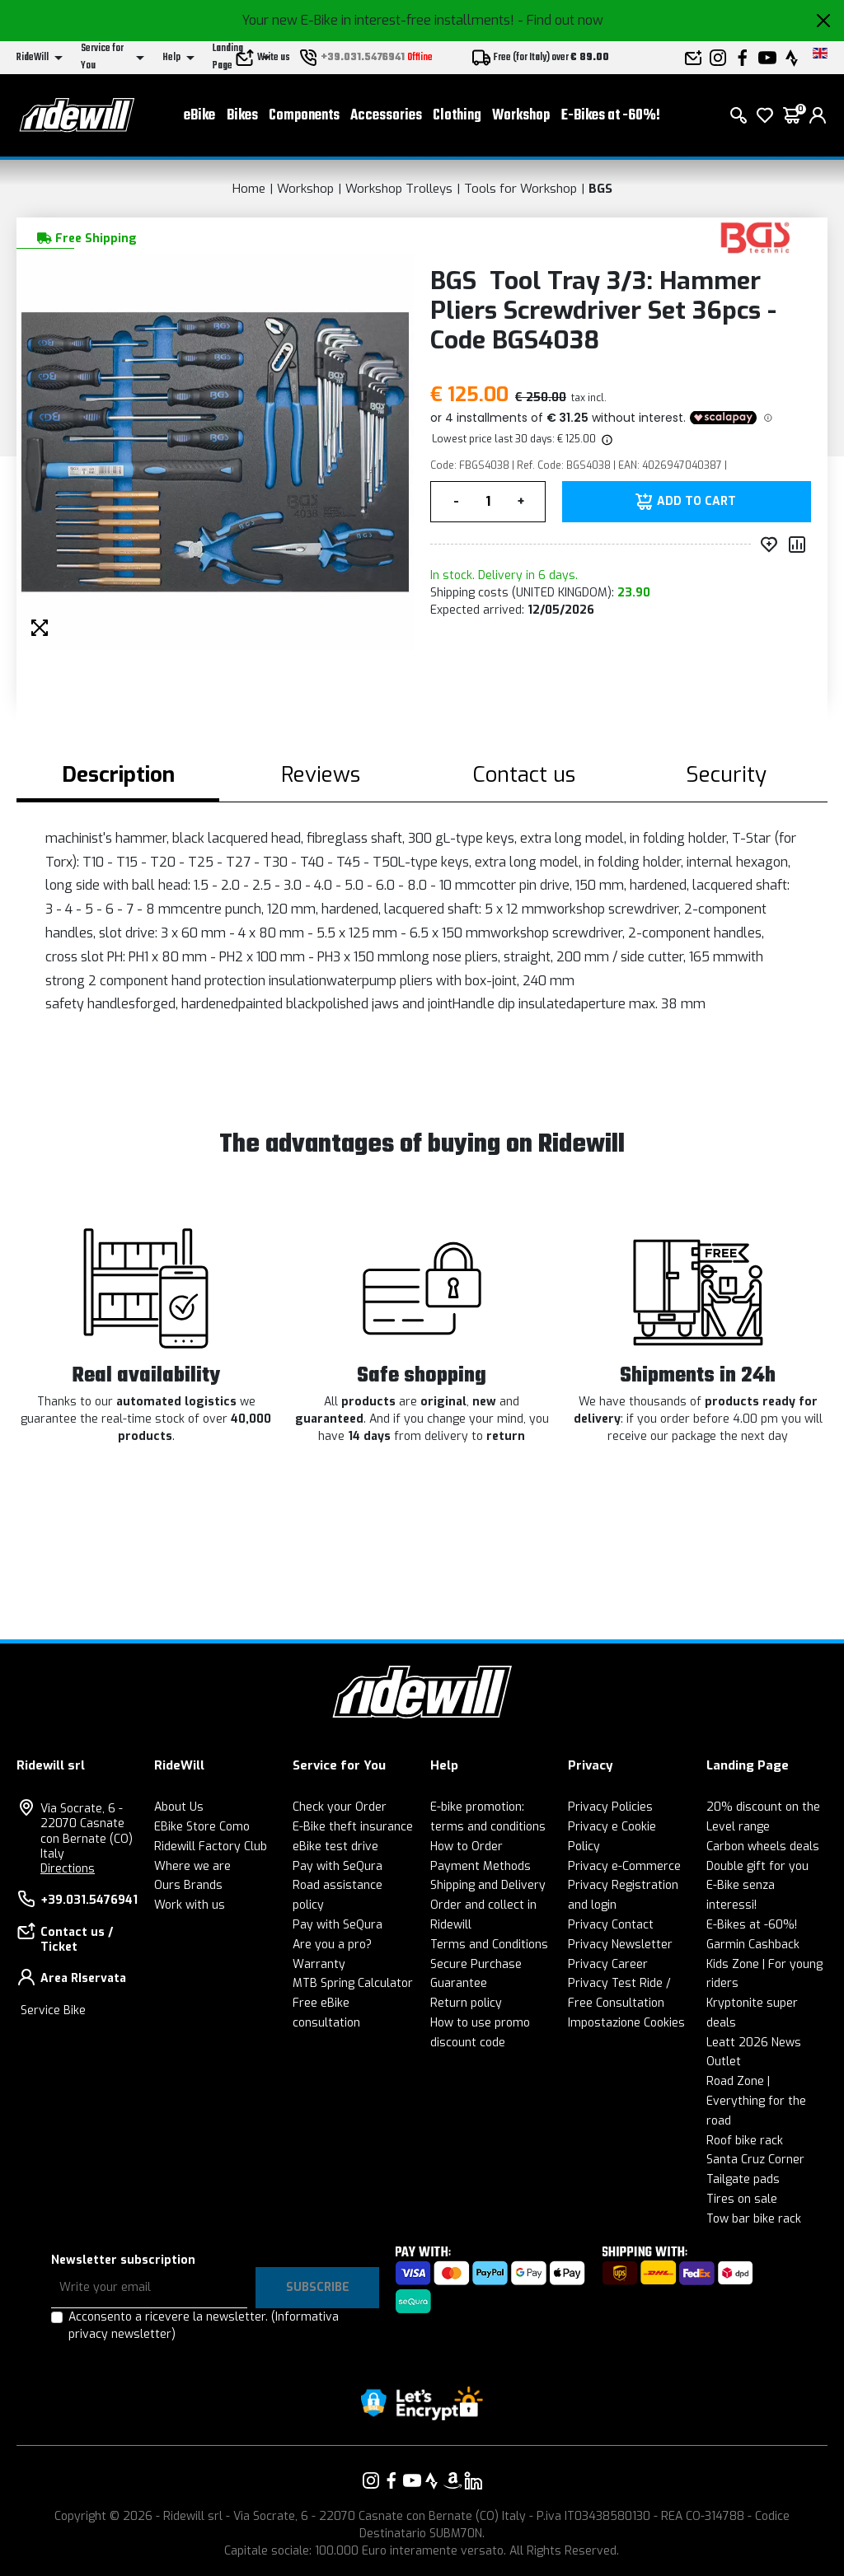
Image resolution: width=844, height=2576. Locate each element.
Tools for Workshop (520, 188)
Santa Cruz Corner (755, 2159)
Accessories (386, 116)
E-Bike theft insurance (353, 1827)
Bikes (242, 116)
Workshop (521, 116)
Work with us (189, 1905)
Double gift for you (757, 1866)
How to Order (466, 1846)
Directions (67, 1869)
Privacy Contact (611, 1925)
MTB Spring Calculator (353, 1983)
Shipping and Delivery (488, 1885)
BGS (600, 188)
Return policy (466, 2003)
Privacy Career (608, 1964)
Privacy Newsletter (620, 1944)
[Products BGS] (755, 237)
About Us (179, 1807)
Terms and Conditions (489, 1944)
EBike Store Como (202, 1827)
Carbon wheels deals (762, 1846)
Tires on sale (741, 2199)
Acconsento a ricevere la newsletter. (203, 2325)
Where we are (192, 1866)
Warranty (319, 1964)
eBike (199, 116)
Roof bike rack (744, 2140)
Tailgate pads (743, 2179)
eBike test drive (335, 1846)
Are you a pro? (332, 1944)
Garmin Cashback (752, 1944)
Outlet (723, 2061)
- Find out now (560, 20)
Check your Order (340, 1807)
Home (248, 188)
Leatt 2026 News (753, 2042)
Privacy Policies (610, 1807)
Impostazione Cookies (626, 2023)
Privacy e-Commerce (624, 1866)
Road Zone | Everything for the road (756, 2101)
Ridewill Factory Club (210, 1846)
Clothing (457, 116)
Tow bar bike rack (753, 2219)
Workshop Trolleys (398, 188)
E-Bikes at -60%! (610, 116)
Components (304, 116)
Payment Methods (480, 1866)
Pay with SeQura (337, 1866)
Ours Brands (188, 1885)
